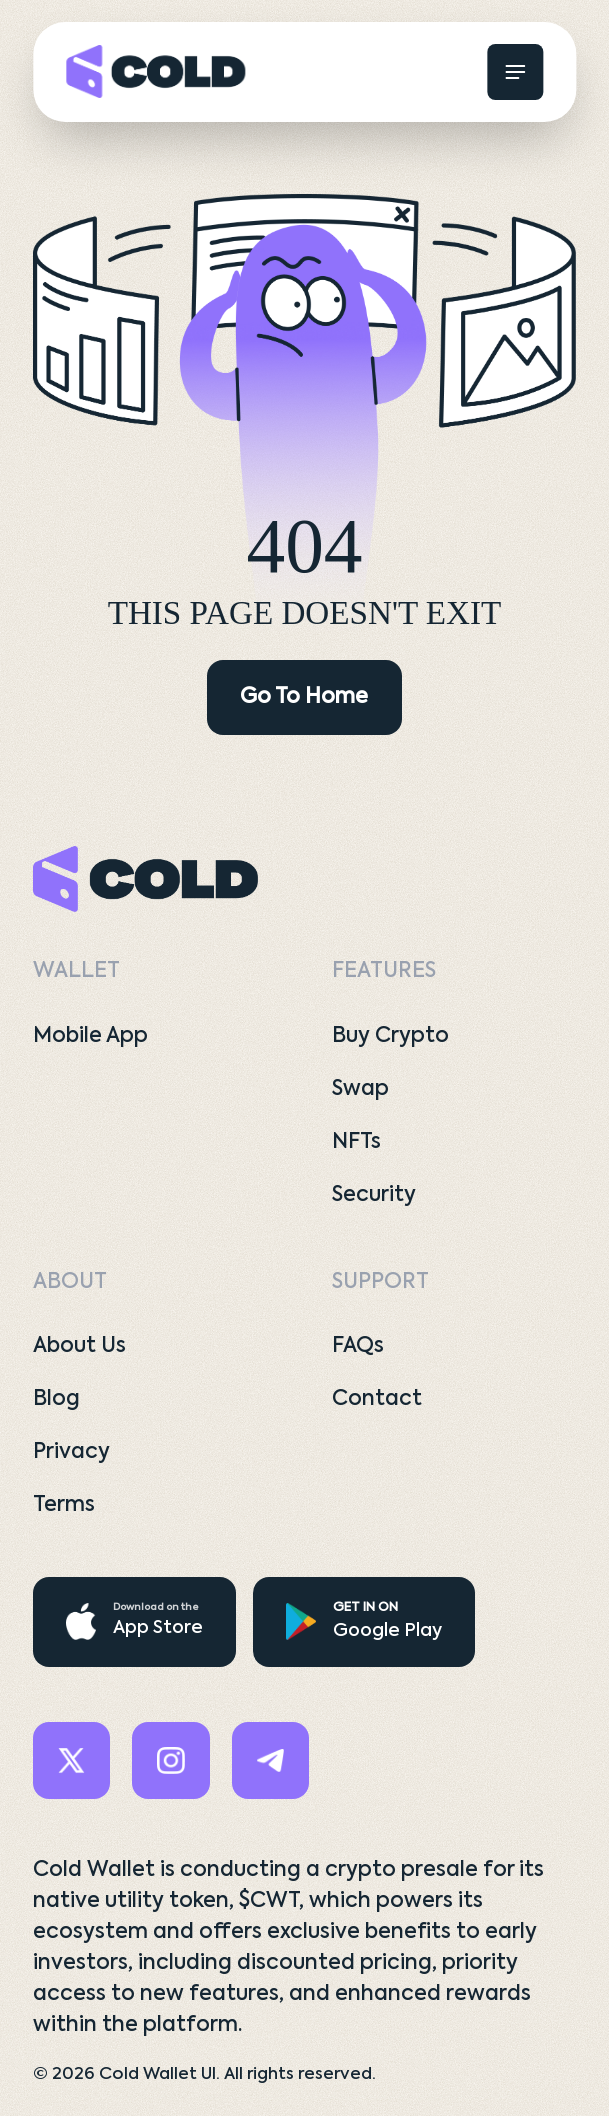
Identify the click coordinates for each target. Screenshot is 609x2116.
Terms (64, 1505)
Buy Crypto (390, 1036)
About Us (79, 1346)
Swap (360, 1089)
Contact (377, 1399)
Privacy (71, 1452)
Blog (56, 1399)
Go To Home (304, 697)
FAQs (358, 1346)
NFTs (356, 1142)
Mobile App (90, 1036)
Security (374, 1195)
